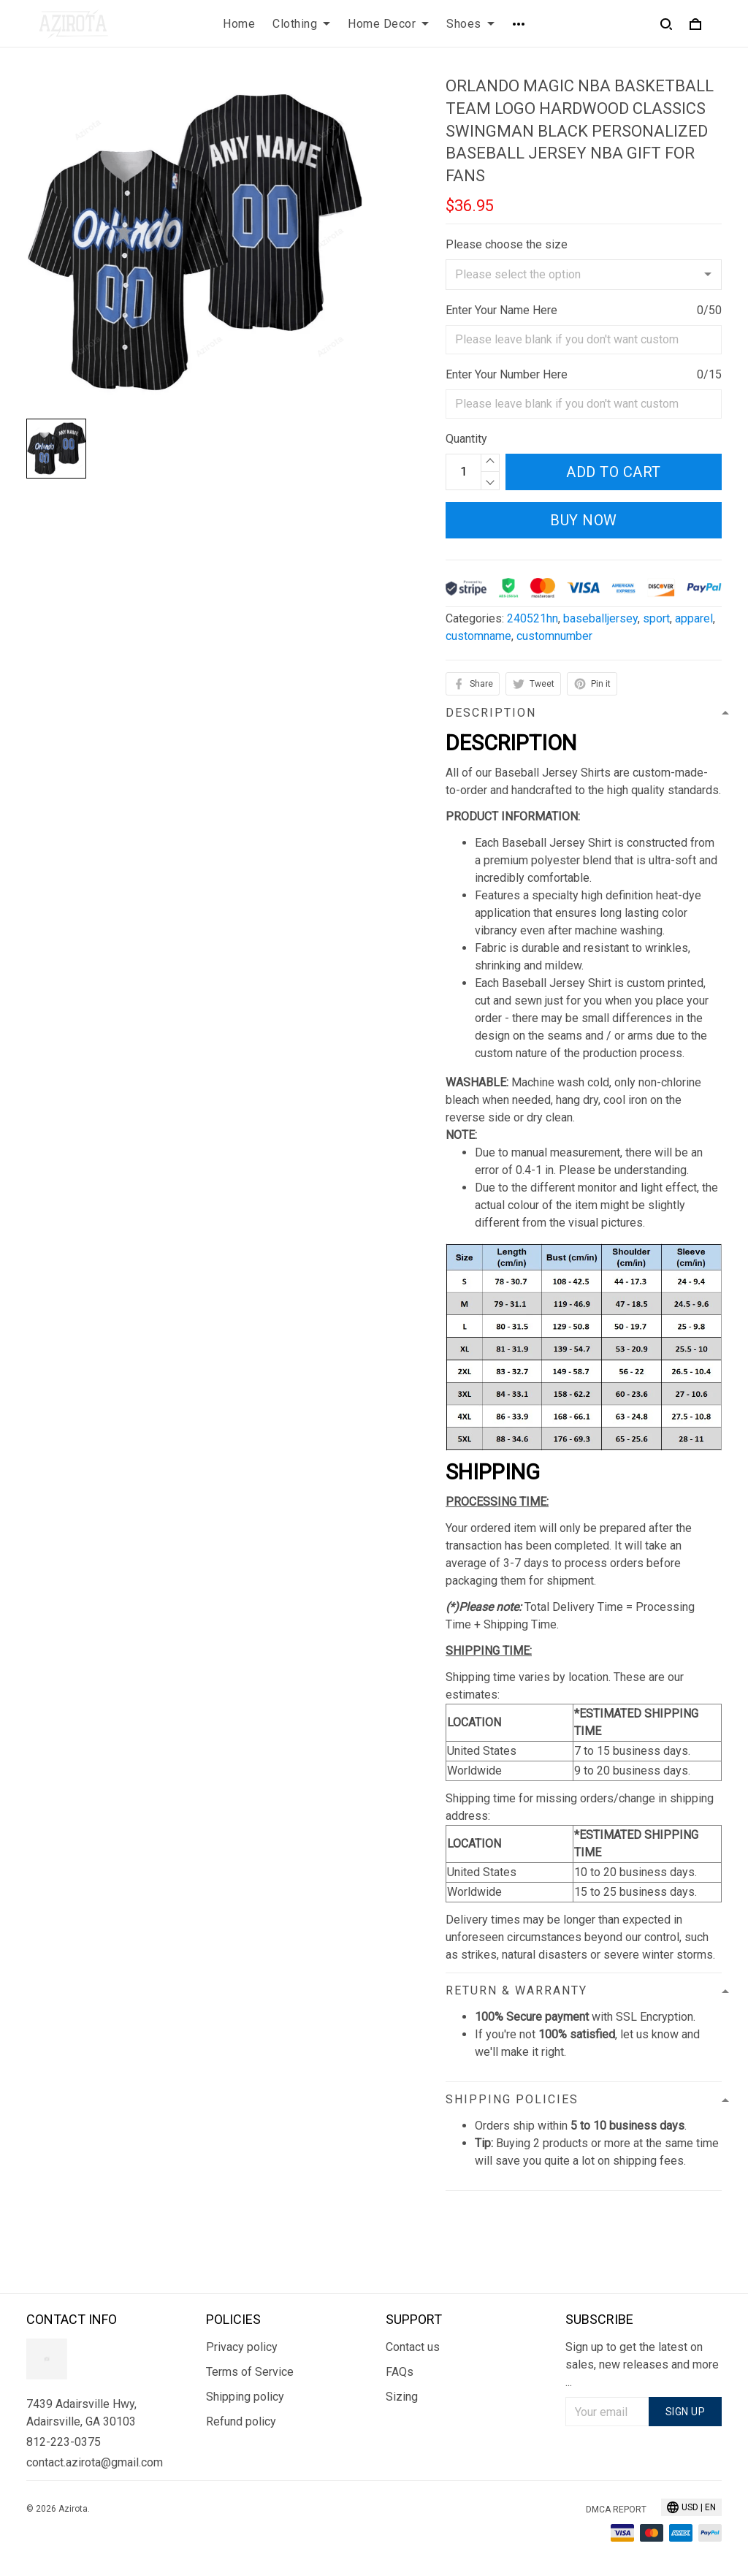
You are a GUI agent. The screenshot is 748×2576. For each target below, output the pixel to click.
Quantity (466, 439)
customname (478, 636)
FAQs (399, 2372)
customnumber (554, 636)
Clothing (301, 24)
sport (656, 618)
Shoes (470, 24)
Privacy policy (242, 2347)
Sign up (685, 2411)
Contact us (413, 2347)
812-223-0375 (63, 2442)
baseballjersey (600, 618)
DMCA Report (616, 2509)
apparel (694, 618)
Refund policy (241, 2421)
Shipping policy (245, 2397)
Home (239, 24)
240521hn (532, 618)
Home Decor (388, 24)
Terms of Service (250, 2372)
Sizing (402, 2397)
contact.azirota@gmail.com (94, 2462)
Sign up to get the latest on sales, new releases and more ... (642, 2364)
